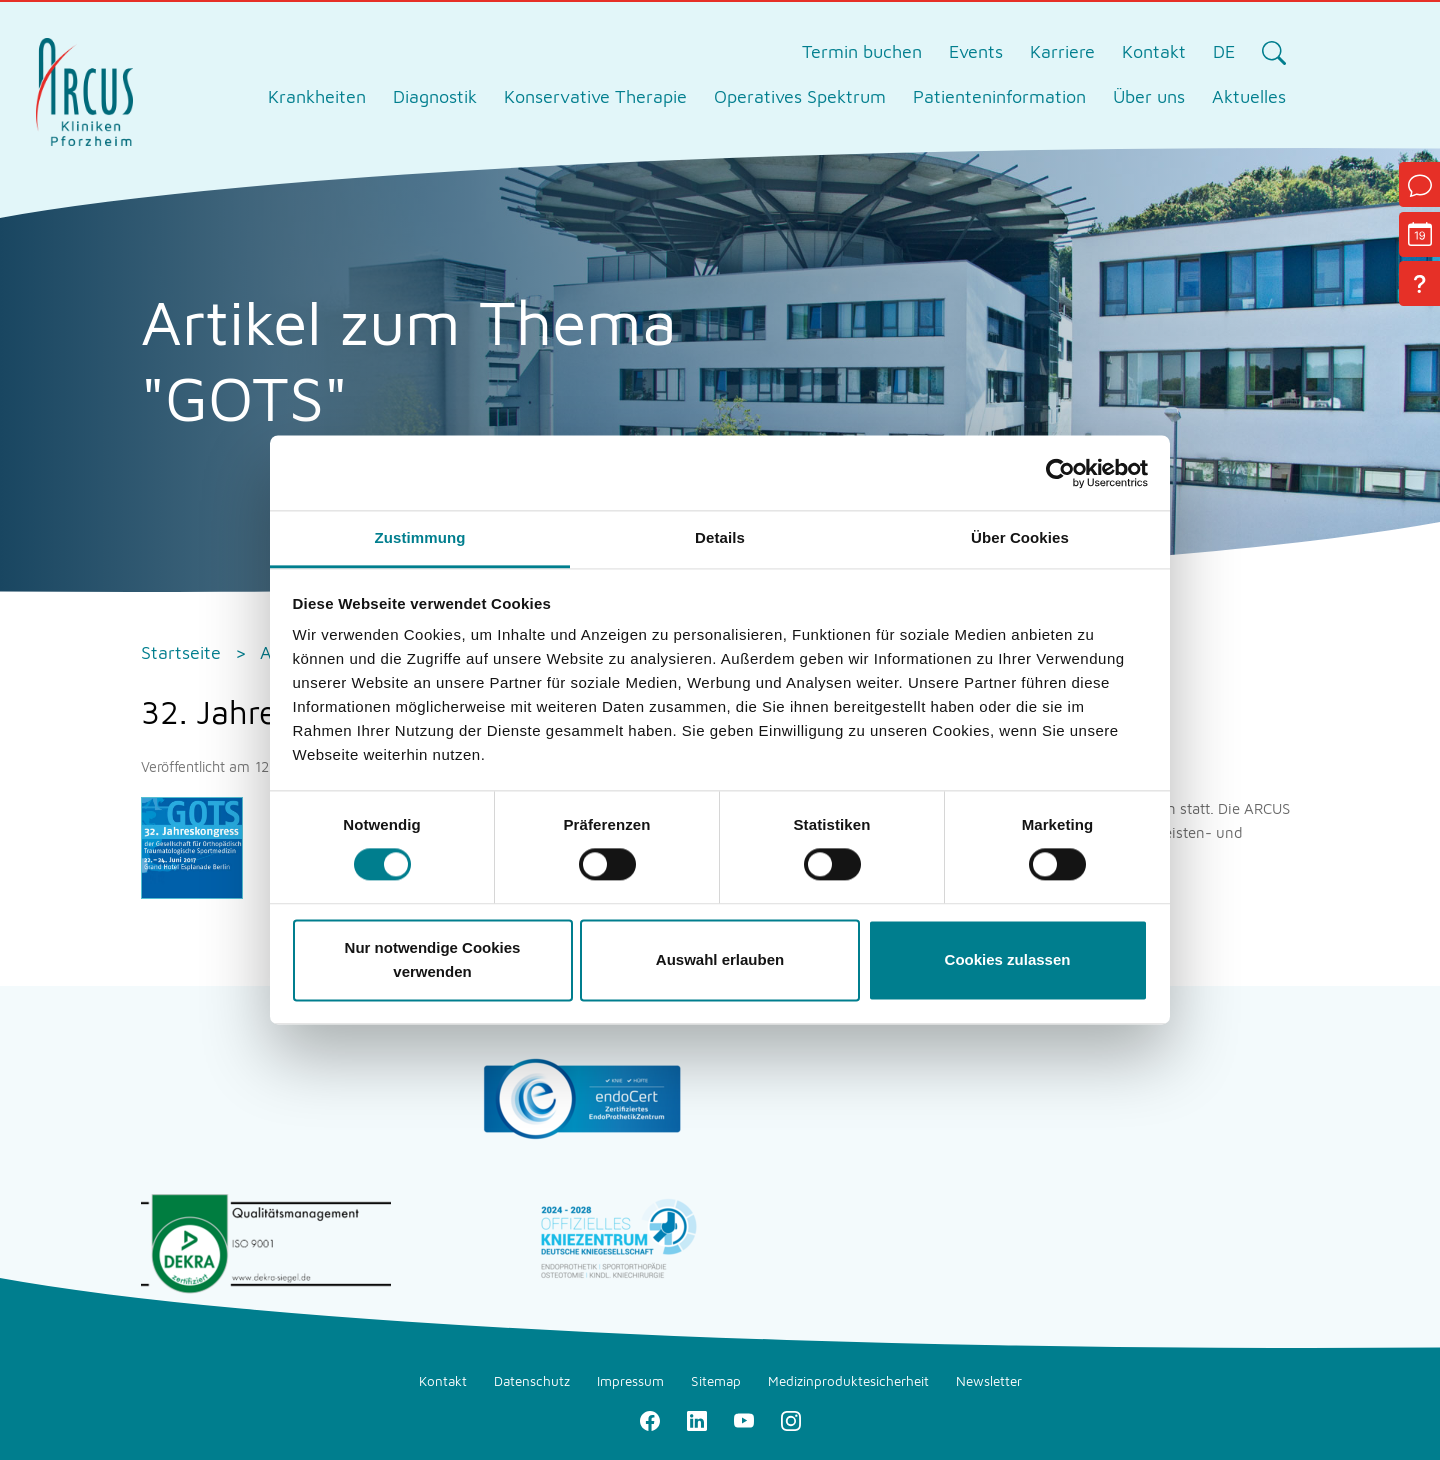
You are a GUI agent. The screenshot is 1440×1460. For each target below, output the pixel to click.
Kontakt (1154, 51)
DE (1224, 51)
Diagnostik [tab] (435, 96)
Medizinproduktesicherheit (848, 1381)
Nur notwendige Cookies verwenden (433, 959)
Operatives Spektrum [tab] (800, 96)
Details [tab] (720, 537)
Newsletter (989, 1381)
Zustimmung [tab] (420, 537)
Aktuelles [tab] (1249, 96)
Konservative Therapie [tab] (595, 96)
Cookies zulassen (1008, 959)
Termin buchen (862, 51)
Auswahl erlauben (720, 959)
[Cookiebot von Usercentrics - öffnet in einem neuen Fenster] (1060, 473)
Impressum (630, 1381)
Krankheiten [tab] (317, 96)
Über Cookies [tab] (1020, 537)
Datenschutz (532, 1381)
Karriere (1062, 51)
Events (976, 51)
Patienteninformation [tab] (999, 96)
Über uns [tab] (1149, 96)
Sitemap (716, 1381)
